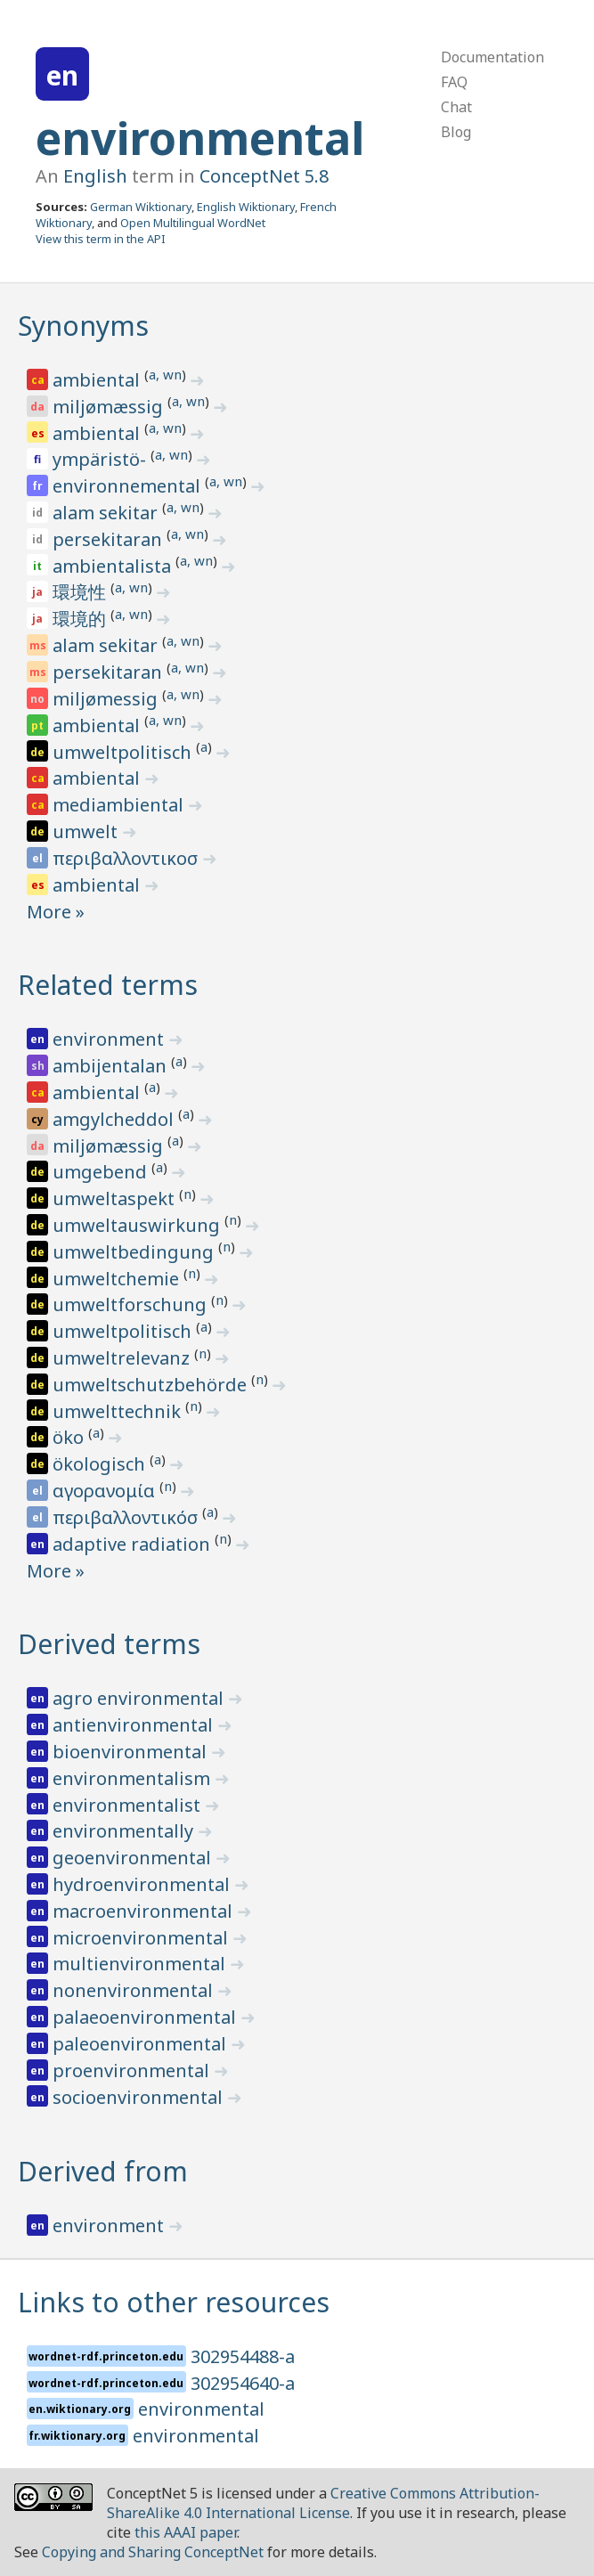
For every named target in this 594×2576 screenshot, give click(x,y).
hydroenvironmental (143, 1884)
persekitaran (110, 539)
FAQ (454, 82)
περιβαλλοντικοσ (127, 858)
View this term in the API (101, 239)
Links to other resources (174, 2302)
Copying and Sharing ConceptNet (153, 2552)
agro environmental (140, 1698)
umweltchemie (118, 1279)
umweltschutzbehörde (152, 1385)
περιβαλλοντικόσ (127, 1517)
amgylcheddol (115, 1119)
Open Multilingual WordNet (192, 223)
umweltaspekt (116, 1198)
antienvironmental (135, 1725)
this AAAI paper (185, 2532)
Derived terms (109, 1644)
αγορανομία (106, 1491)
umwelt (87, 831)
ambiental (98, 380)
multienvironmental (141, 1964)
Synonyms (83, 325)
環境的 (81, 619)
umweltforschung (132, 1304)
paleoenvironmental (142, 2044)
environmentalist (129, 1805)
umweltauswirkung (138, 1225)
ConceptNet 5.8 (264, 176)
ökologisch (101, 1464)
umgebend (102, 1172)
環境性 (81, 592)
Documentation (492, 57)
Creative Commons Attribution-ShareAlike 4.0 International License (323, 2503)
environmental (200, 138)
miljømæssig (110, 407)
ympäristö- (102, 459)
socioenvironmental (140, 2097)
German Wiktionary (140, 207)
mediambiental (120, 805)
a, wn (165, 374)
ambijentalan (112, 1066)
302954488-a (243, 2356)
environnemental (129, 486)
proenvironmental (133, 2070)
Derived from (103, 2171)
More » (56, 912)
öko (70, 1437)
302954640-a (243, 2383)
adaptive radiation (134, 1544)
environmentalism (134, 1778)
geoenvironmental (134, 1858)
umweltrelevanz (123, 1358)
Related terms (108, 984)
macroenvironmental (145, 1911)
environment (110, 1039)
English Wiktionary (246, 207)
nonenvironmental (135, 1990)
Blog (456, 132)
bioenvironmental (132, 1752)
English (95, 176)
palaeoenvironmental (146, 2017)
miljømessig (107, 699)
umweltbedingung (135, 1252)
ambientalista (114, 566)
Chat (456, 107)
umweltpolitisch (124, 752)
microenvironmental (142, 1938)
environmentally (125, 1831)
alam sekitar (107, 513)
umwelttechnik (119, 1411)
